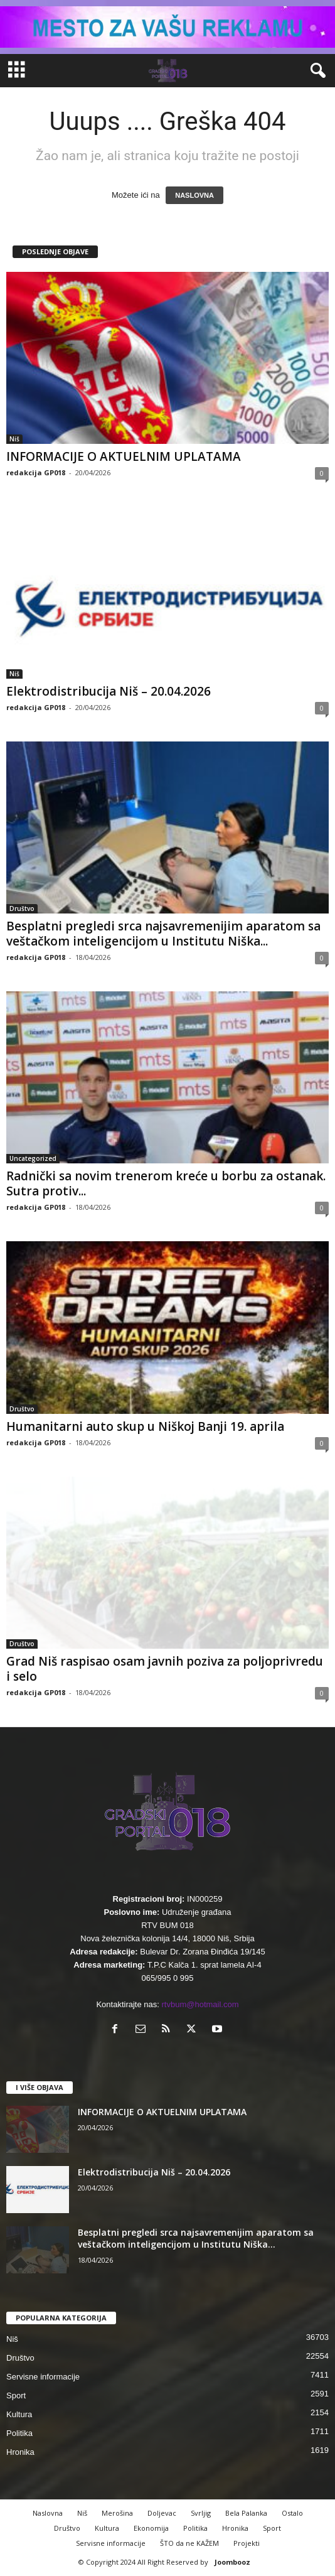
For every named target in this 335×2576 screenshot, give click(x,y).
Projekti (246, 2543)
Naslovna (48, 2513)
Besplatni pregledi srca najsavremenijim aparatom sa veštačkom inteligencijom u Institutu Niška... (163, 933)
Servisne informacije (43, 2376)
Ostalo (292, 2513)
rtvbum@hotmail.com (200, 2004)
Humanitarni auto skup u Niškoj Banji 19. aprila (145, 1426)
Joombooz (232, 2562)
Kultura (19, 2414)
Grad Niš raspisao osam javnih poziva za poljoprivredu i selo (164, 1668)
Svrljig (201, 2513)
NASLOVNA (194, 195)
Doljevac (161, 2513)
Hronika (20, 2452)
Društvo (22, 908)
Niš (14, 438)
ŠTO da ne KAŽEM (189, 2543)
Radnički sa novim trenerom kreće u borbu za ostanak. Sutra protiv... (166, 1183)
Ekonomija (151, 2528)
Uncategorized (32, 1158)
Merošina (117, 2513)
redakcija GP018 (35, 472)
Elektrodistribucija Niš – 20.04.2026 (108, 691)
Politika (19, 2433)
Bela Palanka (246, 2513)
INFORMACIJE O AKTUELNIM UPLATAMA (123, 456)
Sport (16, 2395)
